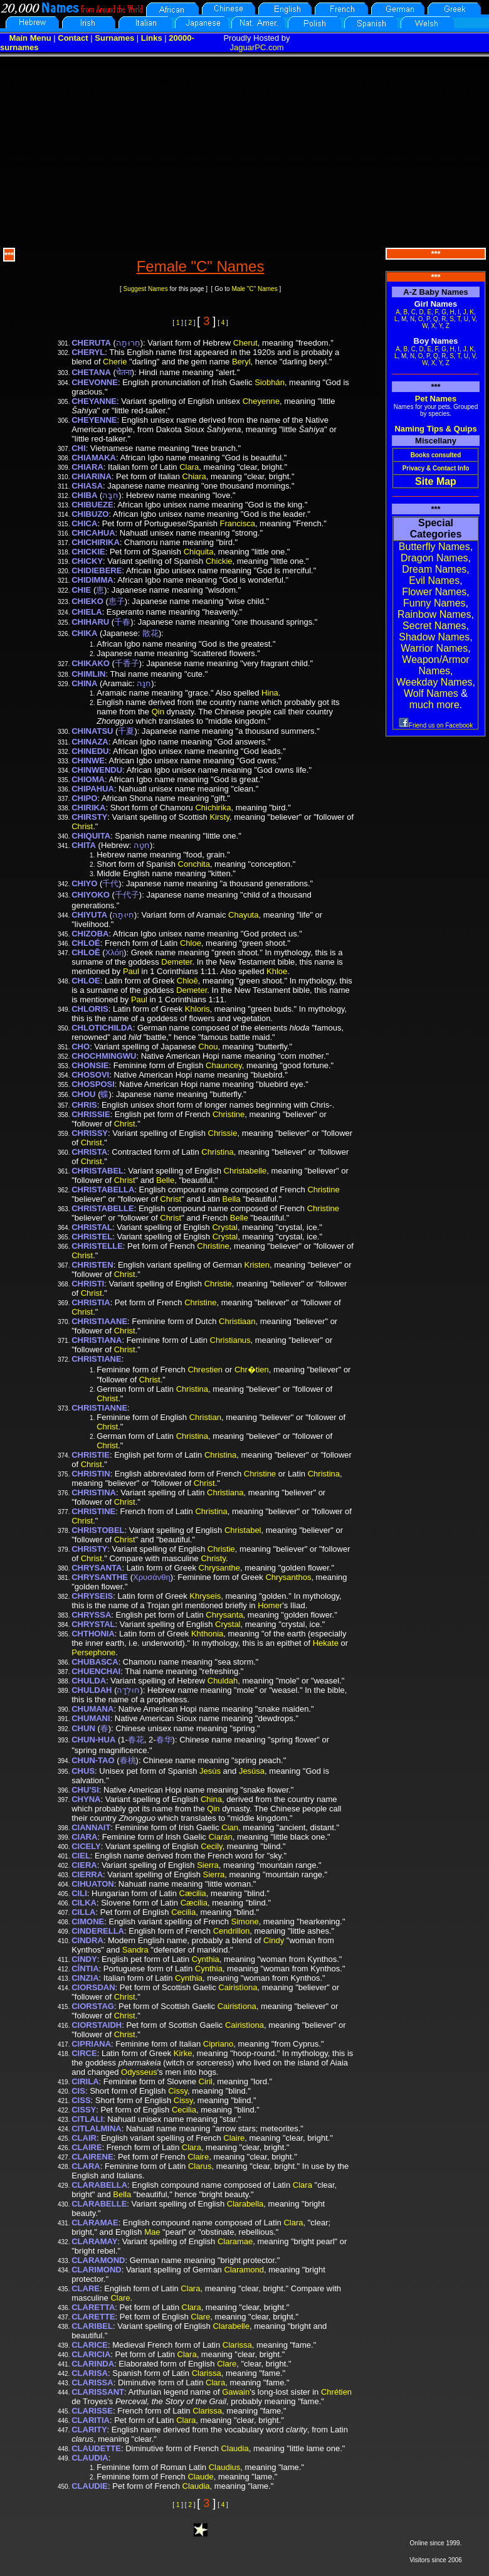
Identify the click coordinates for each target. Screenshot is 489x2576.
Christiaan (237, 1321)
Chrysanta (224, 1614)
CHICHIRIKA (95, 542)
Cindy (273, 1940)
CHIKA (84, 633)
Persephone (93, 1652)
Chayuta (243, 915)
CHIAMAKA (93, 457)
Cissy (177, 2091)
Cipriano (218, 2044)
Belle (165, 1180)
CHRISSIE (90, 1114)
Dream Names (434, 569)
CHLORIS (89, 1009)
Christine (228, 1114)
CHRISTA (89, 1152)
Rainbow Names (434, 614)
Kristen (257, 1264)
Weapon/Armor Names (435, 665)
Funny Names (434, 603)
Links (151, 38)
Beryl (241, 361)
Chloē (187, 980)
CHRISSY (89, 1133)
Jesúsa (252, 1771)
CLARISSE (92, 2410)
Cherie (115, 361)
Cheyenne (261, 401)
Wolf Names (431, 693)
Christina (217, 1152)
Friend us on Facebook (436, 725)
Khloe (276, 971)
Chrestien (205, 1369)
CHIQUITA (90, 835)
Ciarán (220, 1837)
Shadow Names (434, 637)
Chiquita (199, 551)
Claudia (235, 2448)
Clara (189, 467)
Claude (200, 2476)
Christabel (242, 1530)
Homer (270, 1605)
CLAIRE (86, 2147)
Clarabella (245, 2203)
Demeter (176, 962)
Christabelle (245, 1170)
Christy (213, 1558)
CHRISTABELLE (102, 1208)
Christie (218, 1283)
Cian (229, 1827)
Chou (208, 1046)
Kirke (183, 2053)
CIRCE (84, 2053)
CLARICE (89, 2345)
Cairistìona (237, 1987)
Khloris (197, 1009)
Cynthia (205, 1959)
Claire (233, 2138)
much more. (435, 704)
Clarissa (237, 2345)
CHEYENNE (94, 420)
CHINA (84, 683)
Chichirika (213, 807)
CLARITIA (90, 2420)
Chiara (194, 476)
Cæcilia (192, 1893)
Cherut (245, 342)
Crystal (224, 1227)
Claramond (244, 2269)
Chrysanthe (219, 1567)
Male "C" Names (254, 288)
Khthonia (207, 1633)
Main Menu (30, 38)
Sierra (208, 1865)
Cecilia (183, 1912)
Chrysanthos (288, 1577)
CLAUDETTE (96, 2448)
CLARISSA (92, 2382)
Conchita (194, 864)
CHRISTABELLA (102, 1189)
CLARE (85, 2288)
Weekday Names (434, 682)
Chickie (219, 561)
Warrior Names (434, 648)
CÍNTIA (84, 1968)
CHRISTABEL (97, 1170)
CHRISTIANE (96, 1359)
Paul (131, 971)
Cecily (211, 1846)
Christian (205, 1417)
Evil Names (434, 580)
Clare (120, 2298)
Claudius (225, 2467)
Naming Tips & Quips (435, 428)
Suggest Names (146, 288)
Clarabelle (231, 2326)
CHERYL (88, 352)
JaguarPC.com (257, 47)
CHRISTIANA (96, 1340)
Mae (152, 2232)
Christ (82, 826)
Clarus (200, 2166)
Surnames (114, 38)
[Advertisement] (244, 150)
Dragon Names (434, 558)
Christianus (230, 1340)
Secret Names (434, 625)
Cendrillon (231, 1931)
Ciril (206, 2081)
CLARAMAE (94, 2222)
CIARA (84, 1837)
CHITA (83, 845)
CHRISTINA (93, 1492)
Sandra (135, 1949)
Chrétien (336, 2392)
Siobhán (270, 382)
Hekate (326, 1643)
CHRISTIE (90, 1455)
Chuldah (223, 1680)
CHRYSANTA (96, 1567)
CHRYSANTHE (99, 1577)
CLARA (85, 2166)
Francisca (237, 523)
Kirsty (219, 817)
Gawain (236, 2392)
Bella (232, 1199)
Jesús (210, 1771)
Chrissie (223, 1133)
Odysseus (139, 2072)
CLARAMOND (98, 2260)
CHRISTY (89, 1549)
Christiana (225, 1492)
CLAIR (84, 2138)
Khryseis (205, 1596)
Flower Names (434, 591)
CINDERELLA (97, 1931)
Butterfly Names (434, 546)
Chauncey (224, 1065)
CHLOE (85, 980)
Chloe (190, 943)
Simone (245, 1921)
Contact (73, 38)
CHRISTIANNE (99, 1408)
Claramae (235, 2241)
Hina (269, 692)
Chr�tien (251, 1369)
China (211, 1799)
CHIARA (87, 467)
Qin (158, 711)
